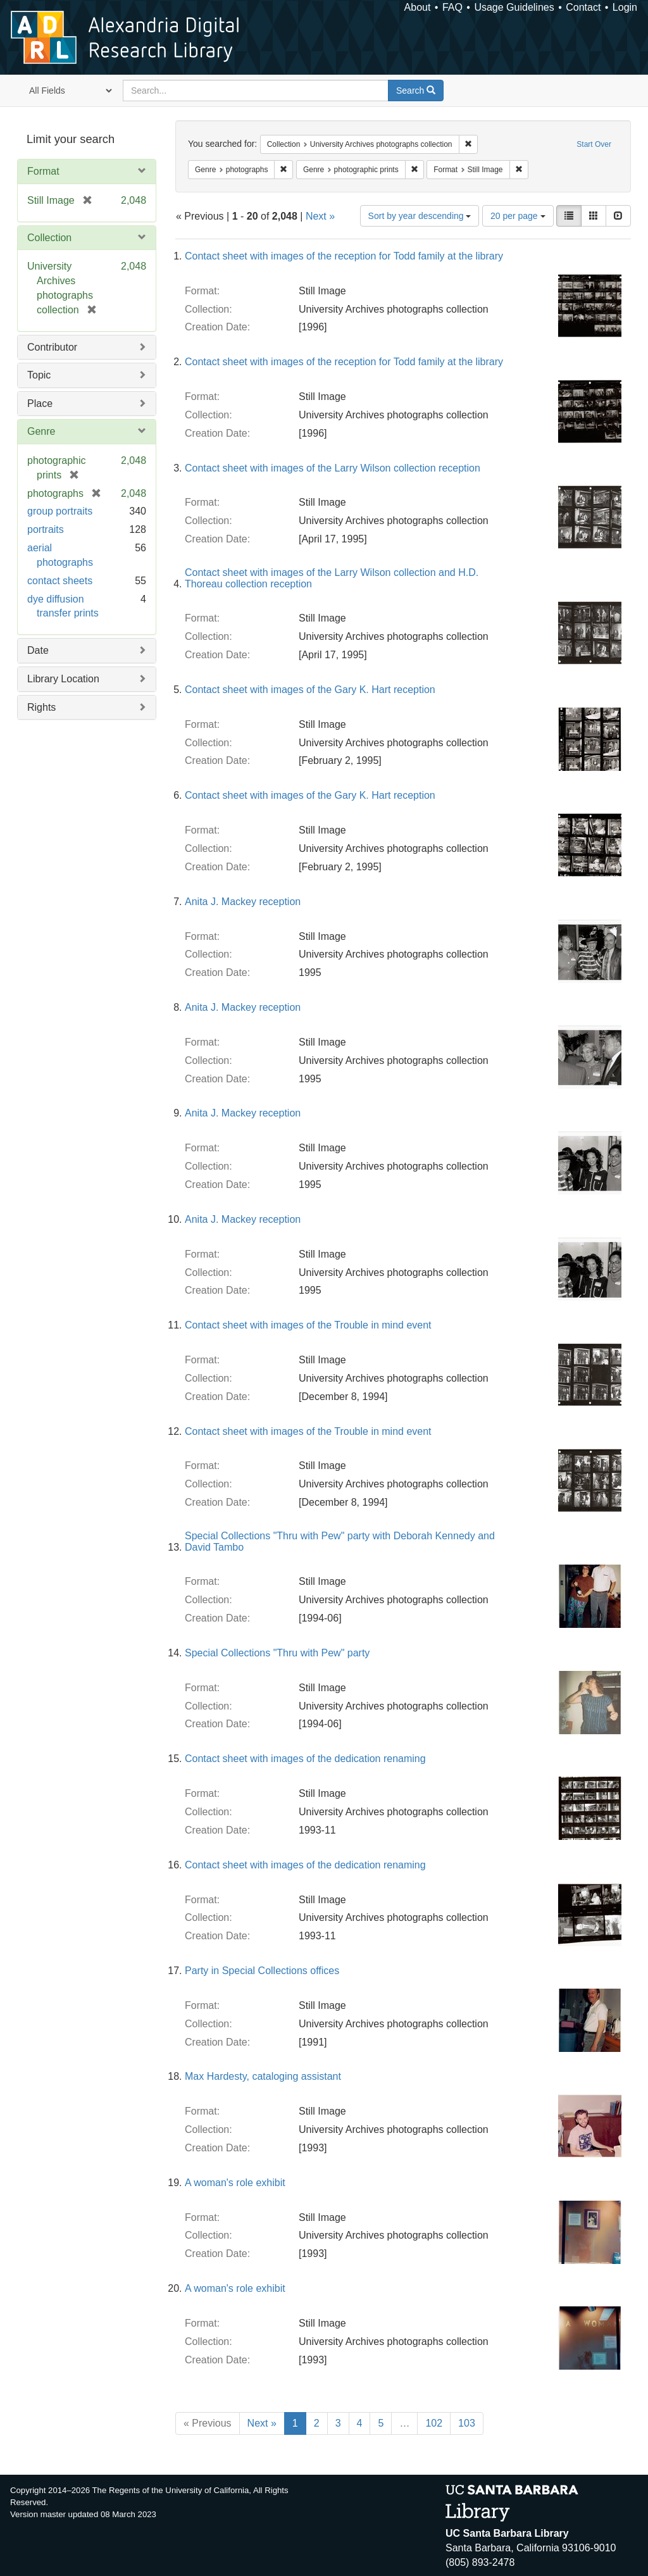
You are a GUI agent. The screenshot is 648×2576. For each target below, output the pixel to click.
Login (625, 7)
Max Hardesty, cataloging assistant (263, 2076)
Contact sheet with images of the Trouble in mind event (308, 1325)
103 (466, 2423)
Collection (49, 237)
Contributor (52, 347)
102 (433, 2423)
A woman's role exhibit (235, 2182)
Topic (39, 375)
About (417, 7)
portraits (45, 529)
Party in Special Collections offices (262, 1970)
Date (38, 650)
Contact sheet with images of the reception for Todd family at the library (344, 256)
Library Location (63, 678)
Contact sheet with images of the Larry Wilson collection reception (332, 468)
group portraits (59, 511)
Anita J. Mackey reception (243, 901)
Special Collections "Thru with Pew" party (277, 1653)
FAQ (452, 7)
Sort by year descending (419, 216)
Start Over (593, 144)
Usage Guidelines (514, 7)
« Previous (208, 2423)
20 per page (517, 216)
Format (43, 171)
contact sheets (59, 580)
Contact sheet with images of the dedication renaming (305, 1758)
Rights (41, 707)
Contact (583, 7)
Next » (320, 216)
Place (40, 403)
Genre (41, 431)
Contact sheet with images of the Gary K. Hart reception (310, 689)
